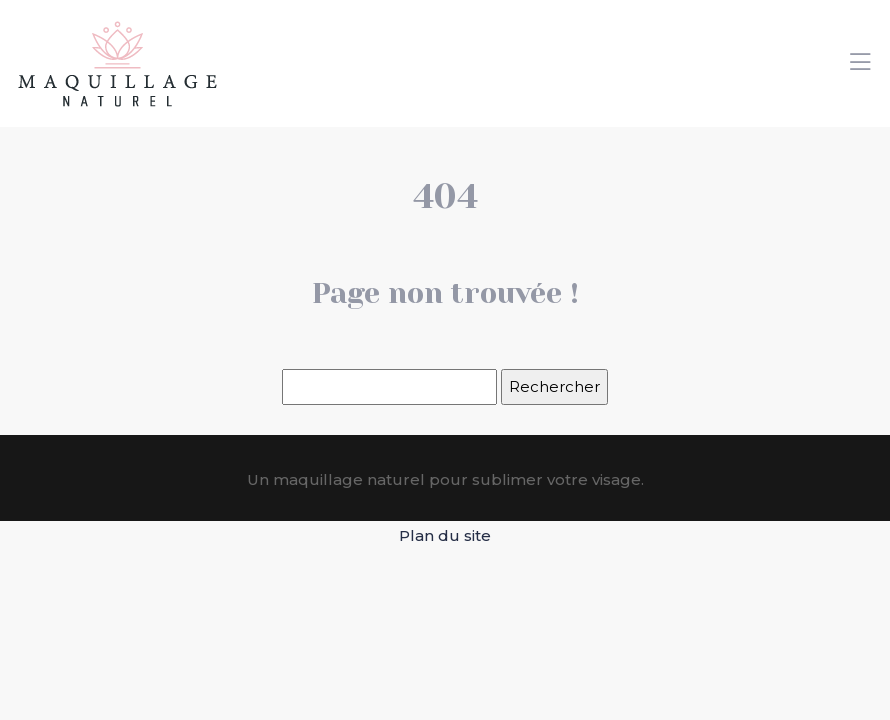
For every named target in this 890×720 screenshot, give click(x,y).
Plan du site (445, 535)
